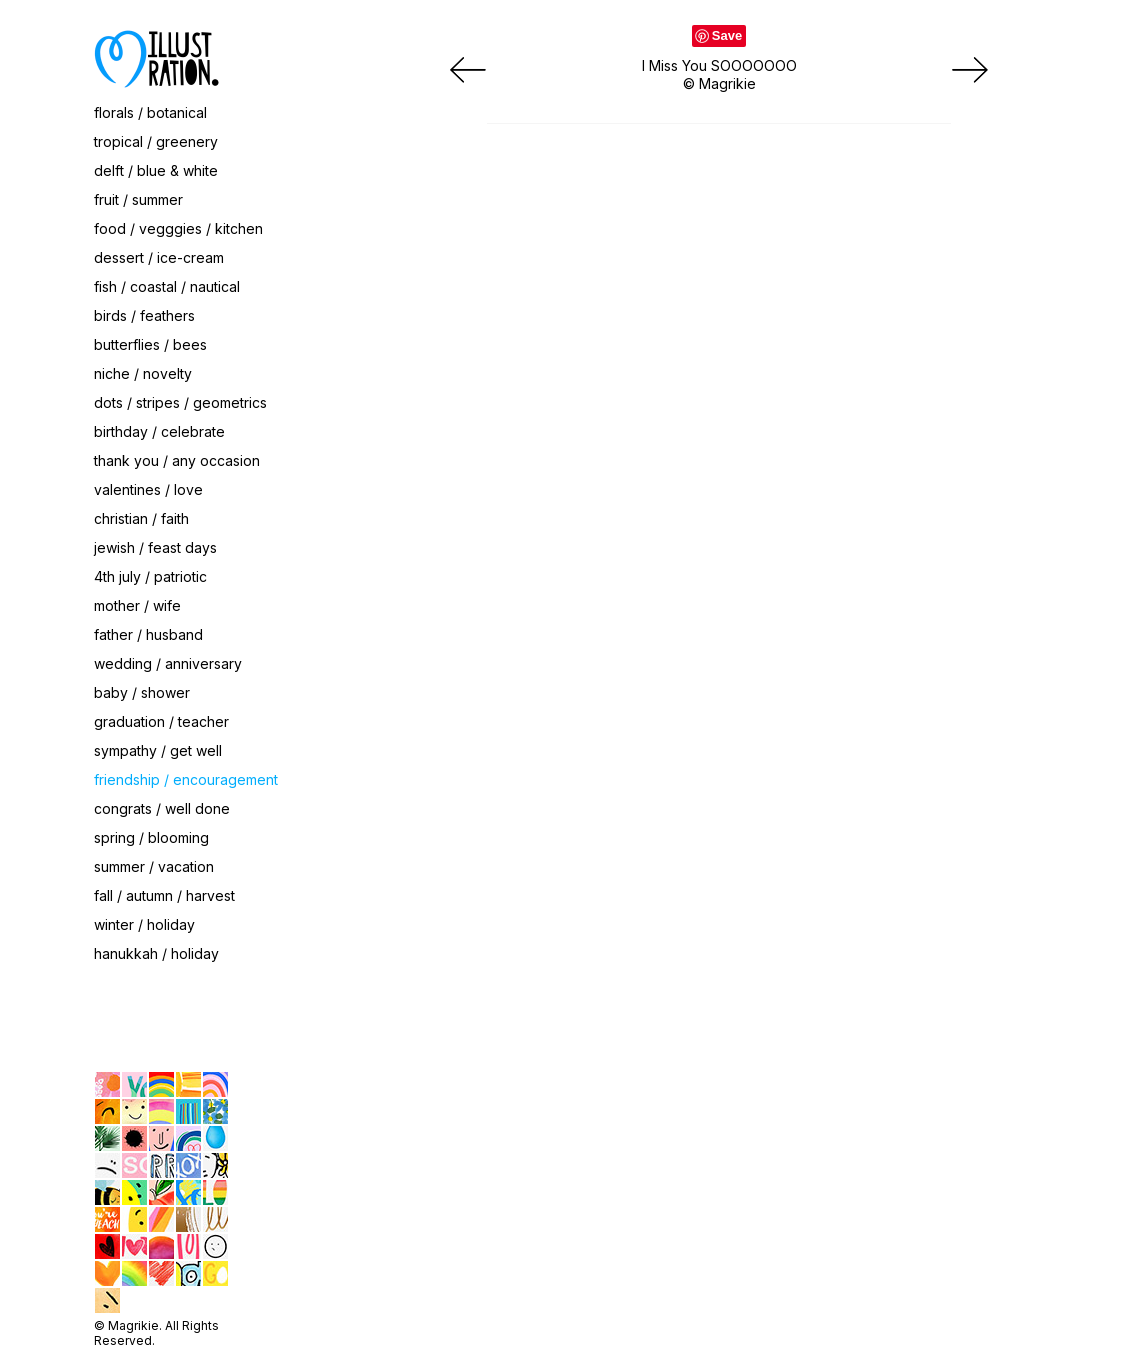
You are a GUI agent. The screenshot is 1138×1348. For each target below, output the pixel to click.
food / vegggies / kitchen (178, 228)
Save (727, 35)
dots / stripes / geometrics (180, 402)
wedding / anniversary (168, 663)
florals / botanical (150, 112)
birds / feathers (144, 315)
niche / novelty (143, 373)
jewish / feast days (155, 547)
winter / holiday (144, 924)
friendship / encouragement (186, 779)
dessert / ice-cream (159, 257)
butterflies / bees (150, 344)
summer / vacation (154, 866)
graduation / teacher (161, 721)
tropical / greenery (156, 141)
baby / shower (142, 692)
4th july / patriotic (150, 576)
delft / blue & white (156, 170)
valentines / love (148, 489)
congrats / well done (162, 808)
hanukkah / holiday (156, 953)
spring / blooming (151, 837)
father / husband (148, 634)
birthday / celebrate (159, 431)
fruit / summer (138, 199)
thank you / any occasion (177, 460)
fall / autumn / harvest (164, 895)
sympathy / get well (158, 750)
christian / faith (141, 518)
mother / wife (137, 605)
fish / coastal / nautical (167, 286)
